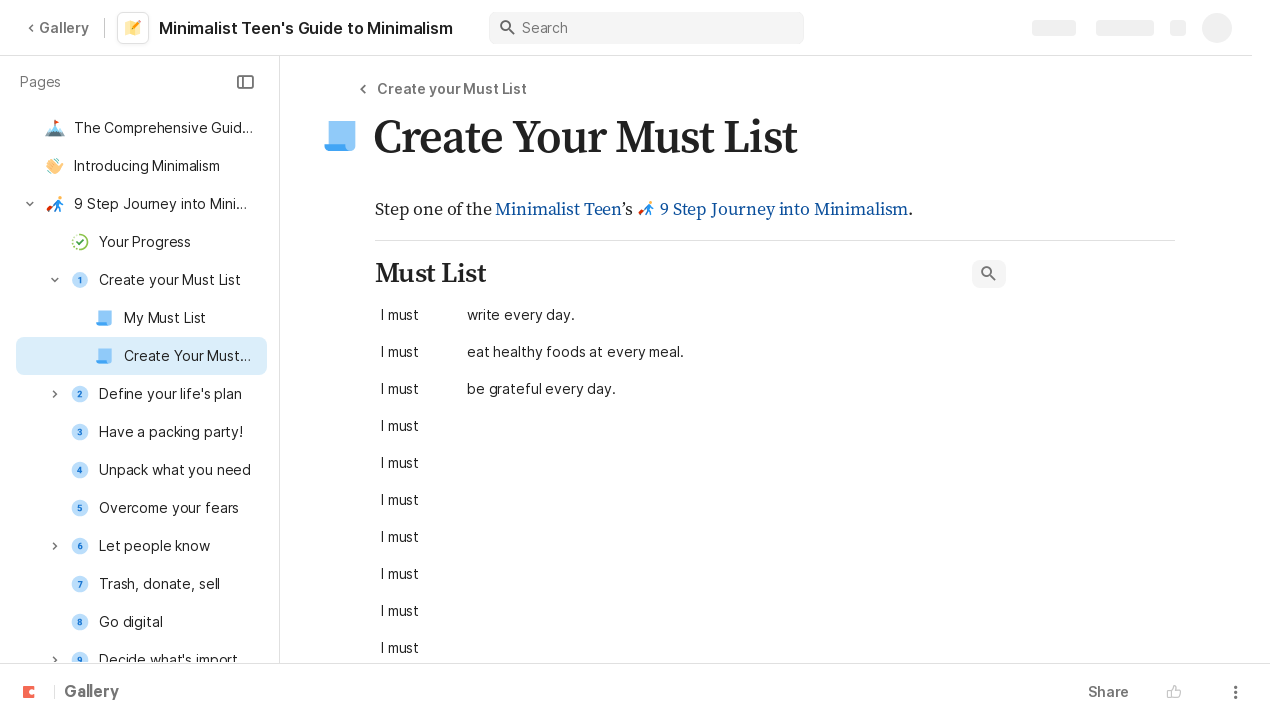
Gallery (58, 27)
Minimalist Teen (558, 208)
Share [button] (1108, 691)
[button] (245, 82)
